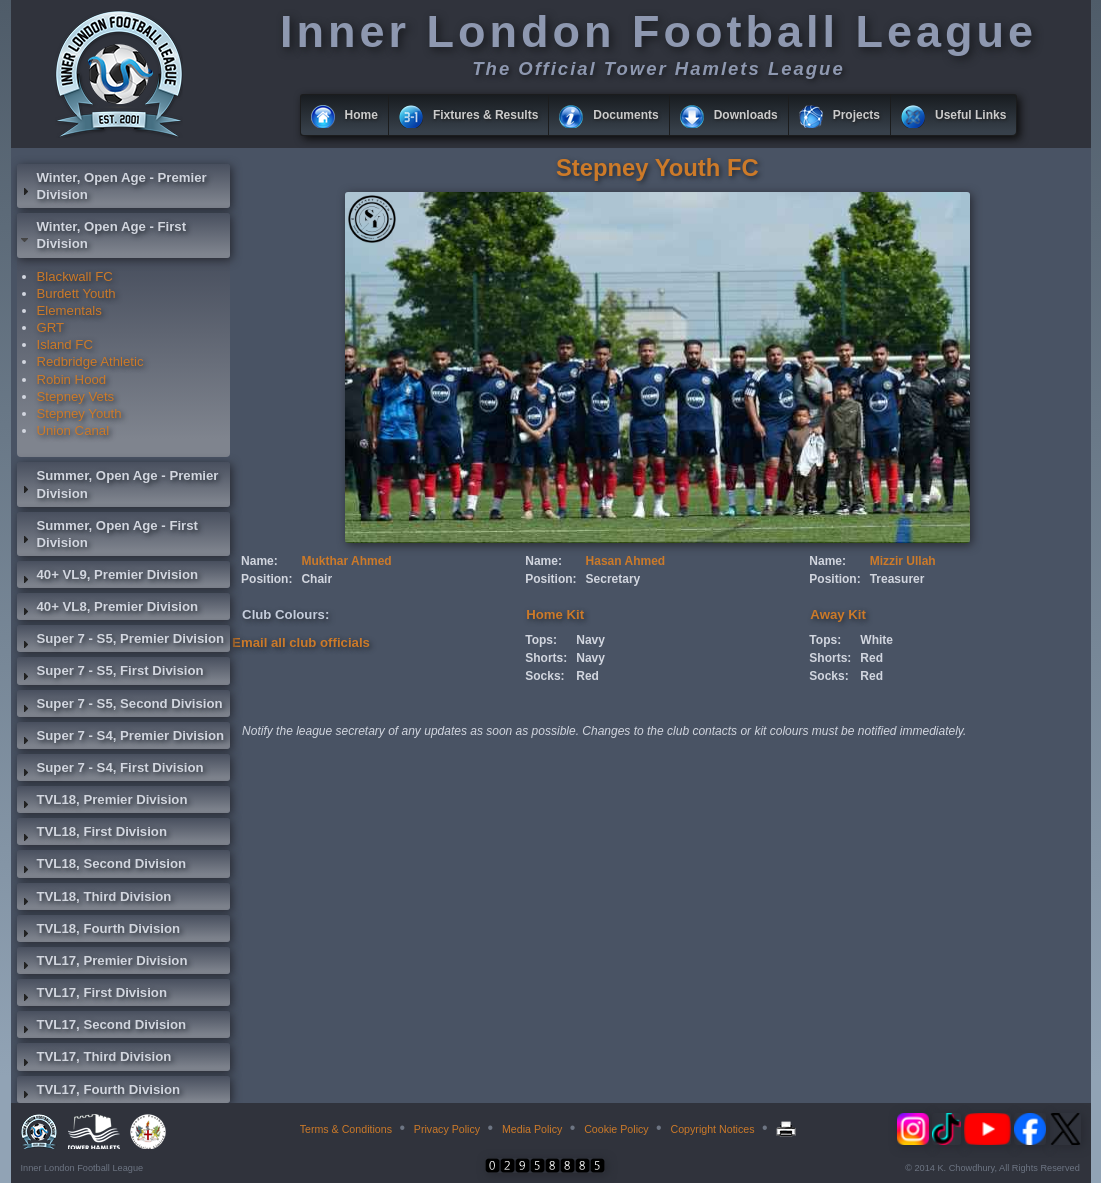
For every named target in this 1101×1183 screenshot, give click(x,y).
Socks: (544, 676)
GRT (51, 327)
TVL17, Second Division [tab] (102, 1027)
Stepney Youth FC (657, 167)
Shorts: (546, 658)
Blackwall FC (75, 276)
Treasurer (897, 579)
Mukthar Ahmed (346, 561)
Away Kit (837, 614)
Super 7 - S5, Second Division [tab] (120, 706)
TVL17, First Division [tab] (92, 995)
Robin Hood (72, 379)
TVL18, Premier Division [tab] (102, 802)
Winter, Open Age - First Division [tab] (102, 235)
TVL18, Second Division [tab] (102, 866)
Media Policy (532, 1129)
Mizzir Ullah (903, 561)
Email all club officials (301, 642)
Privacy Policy (447, 1129)
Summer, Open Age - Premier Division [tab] (118, 484)
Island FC (65, 344)
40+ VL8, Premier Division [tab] (108, 609)
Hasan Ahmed (626, 561)
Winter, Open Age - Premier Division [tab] (112, 186)
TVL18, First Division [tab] (92, 834)
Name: (259, 561)
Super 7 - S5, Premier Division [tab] (121, 641)
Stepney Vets (76, 396)
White (876, 640)
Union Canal (73, 430)
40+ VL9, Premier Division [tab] (108, 577)
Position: (266, 579)
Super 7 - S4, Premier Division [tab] (121, 738)
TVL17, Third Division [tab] (94, 1059)
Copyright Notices (712, 1129)
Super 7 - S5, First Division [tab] (110, 673)
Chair (316, 579)
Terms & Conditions (346, 1129)
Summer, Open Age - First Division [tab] (107, 534)
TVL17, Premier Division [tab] (102, 963)
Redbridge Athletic (90, 361)
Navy (590, 640)
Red (587, 676)
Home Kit (555, 614)
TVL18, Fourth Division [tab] (99, 931)
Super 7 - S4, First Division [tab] (110, 770)
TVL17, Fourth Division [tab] (99, 1092)
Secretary (613, 579)
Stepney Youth (79, 413)
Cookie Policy (616, 1129)
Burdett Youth (76, 293)
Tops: (541, 640)
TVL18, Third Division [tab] (94, 899)
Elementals (69, 310)
